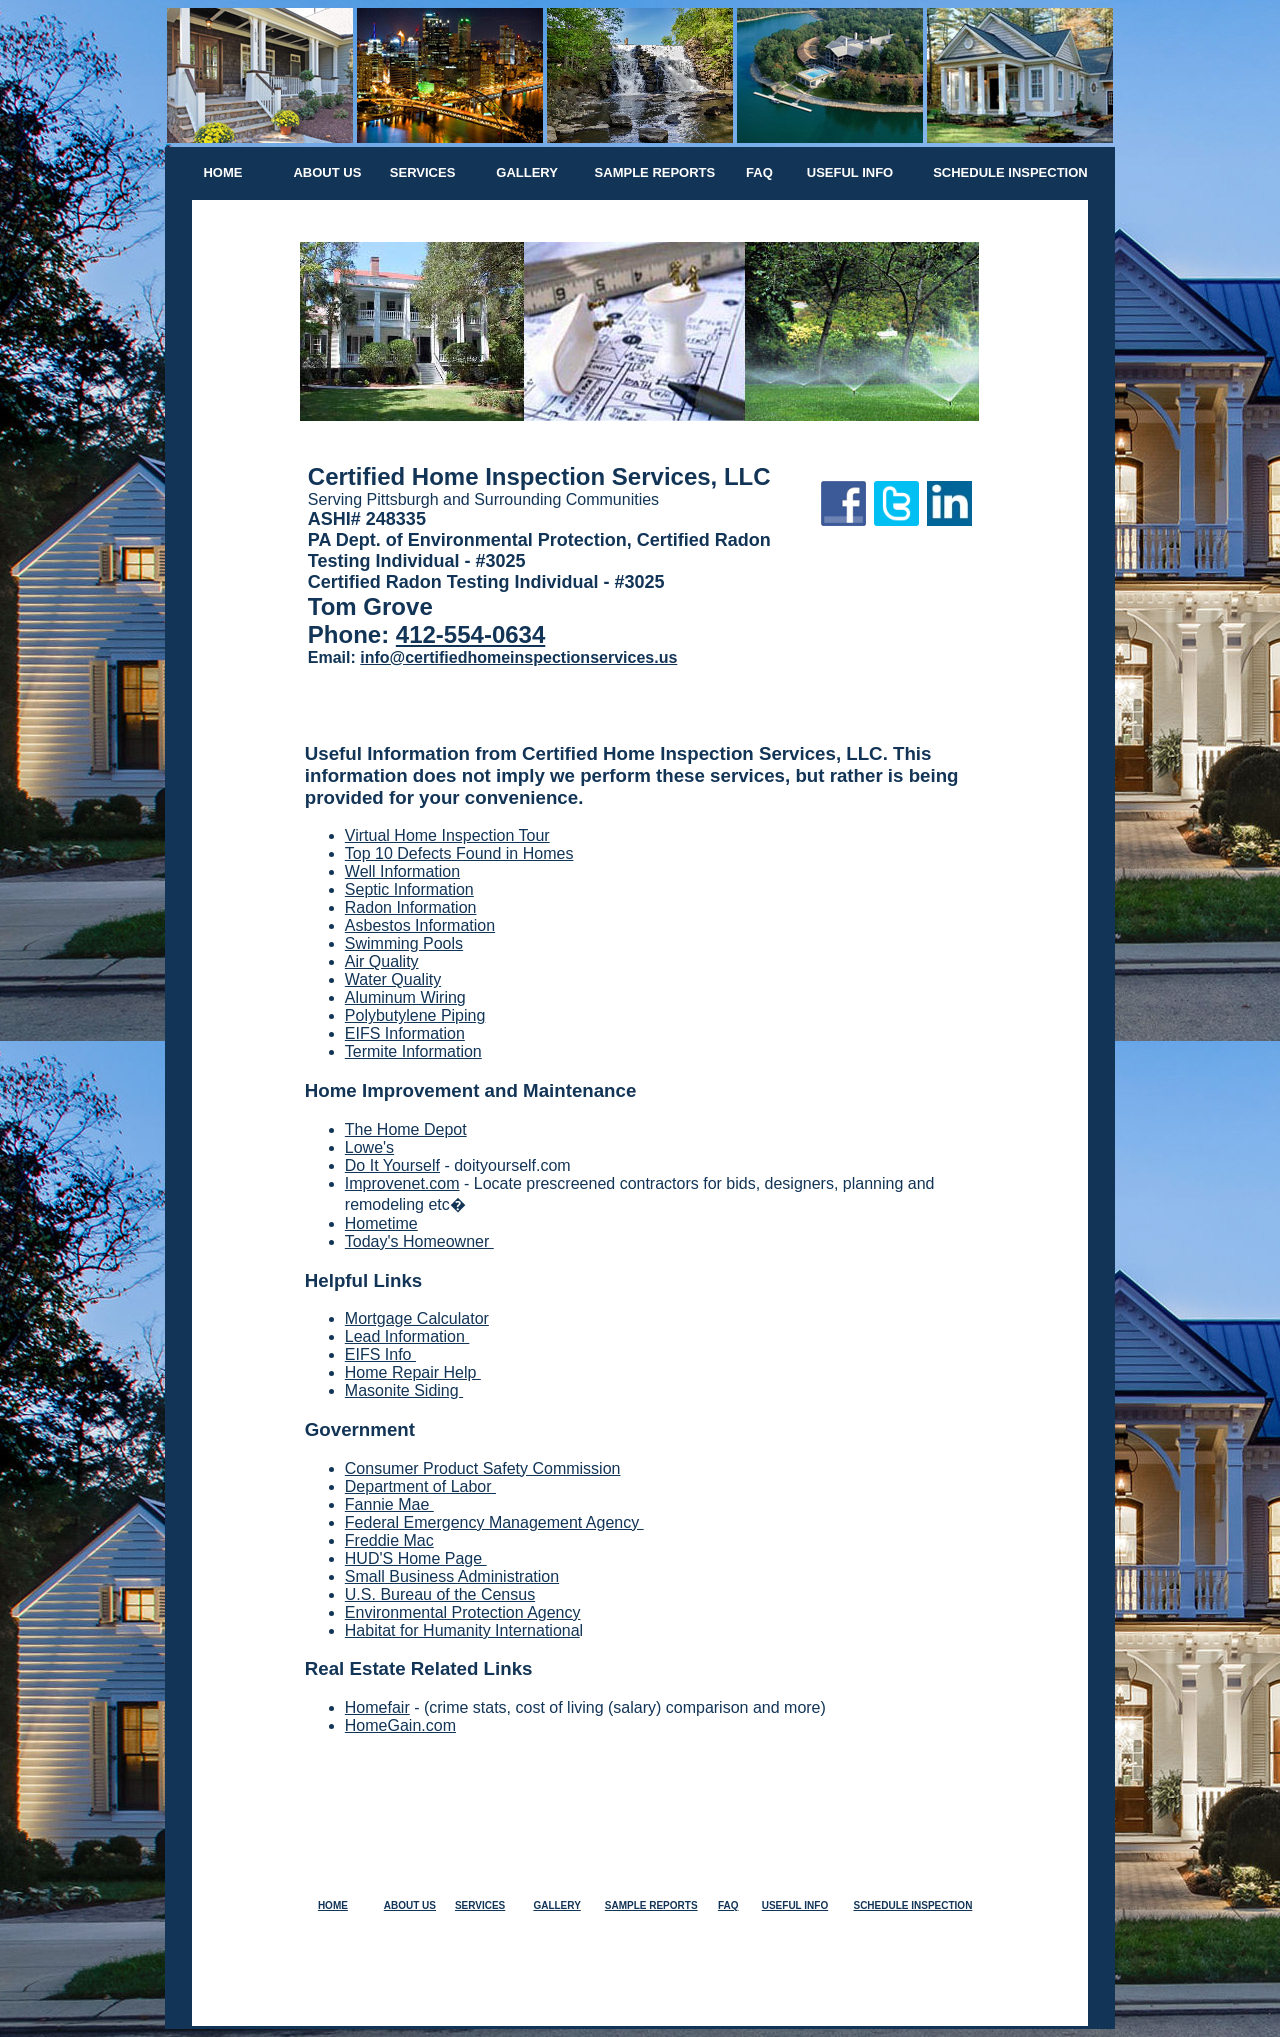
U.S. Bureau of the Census (440, 1594)
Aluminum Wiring (405, 997)
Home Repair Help (413, 1372)
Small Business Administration (452, 1576)
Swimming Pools (404, 943)
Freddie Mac (389, 1540)
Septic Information (409, 889)
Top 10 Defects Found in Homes (459, 853)
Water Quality (393, 979)
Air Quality (382, 961)
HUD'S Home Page (416, 1558)
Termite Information (413, 1051)
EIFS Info (380, 1354)
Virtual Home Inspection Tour (447, 835)
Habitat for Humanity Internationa (462, 1630)
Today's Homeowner (419, 1241)
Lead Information (407, 1336)
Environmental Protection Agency (463, 1612)
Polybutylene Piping (415, 1015)
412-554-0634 (470, 634)
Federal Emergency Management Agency (494, 1522)
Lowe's (369, 1147)
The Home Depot (406, 1129)
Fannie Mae (389, 1504)
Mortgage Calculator (417, 1318)
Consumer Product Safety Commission (483, 1468)
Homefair (377, 1707)
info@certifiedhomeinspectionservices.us (518, 657)
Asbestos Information (420, 925)
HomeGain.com (400, 1725)
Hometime (381, 1223)
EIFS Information (405, 1033)
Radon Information (411, 907)
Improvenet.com (402, 1183)
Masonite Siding (404, 1390)
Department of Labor (420, 1486)
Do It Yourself (392, 1165)
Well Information (402, 871)
